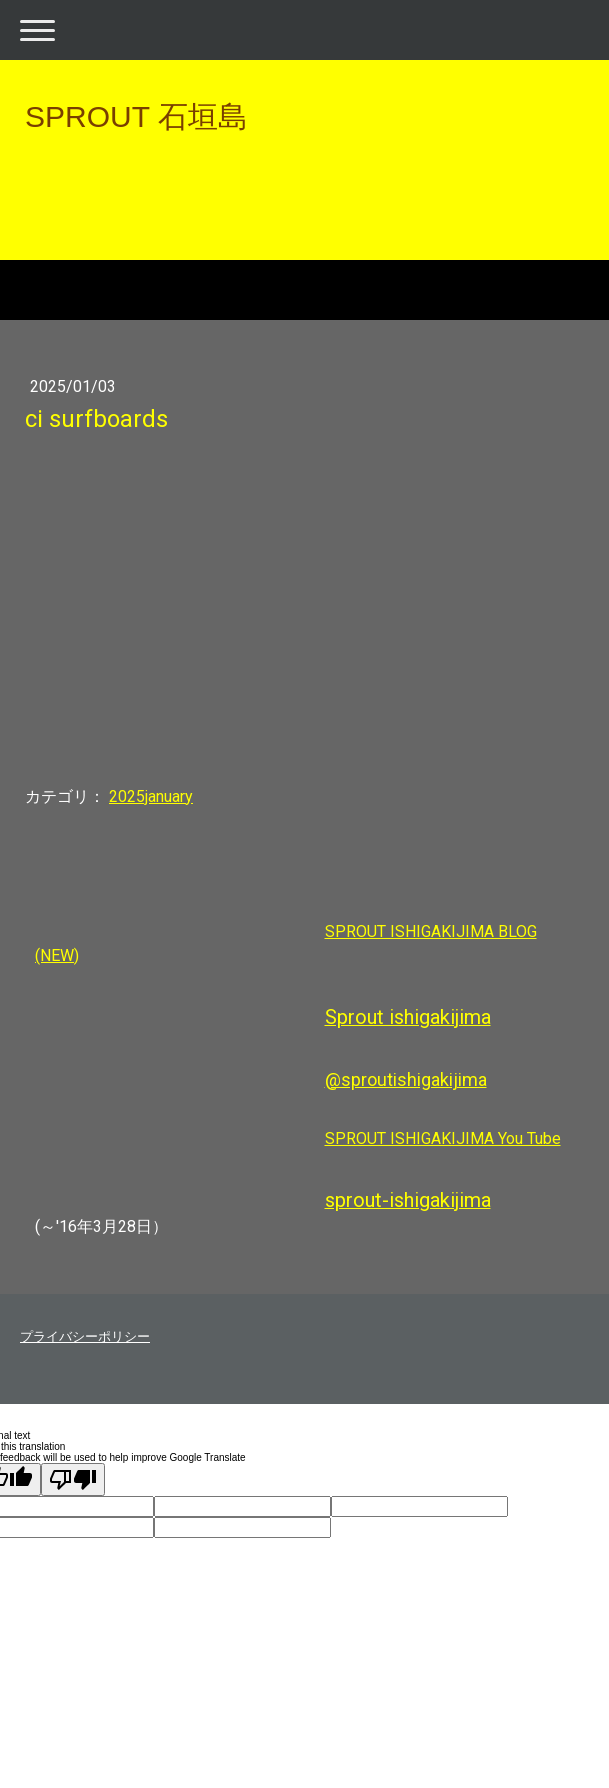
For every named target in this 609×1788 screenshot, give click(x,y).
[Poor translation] (73, 1479)
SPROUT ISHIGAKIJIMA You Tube (443, 1138)
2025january (151, 796)
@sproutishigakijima (406, 1079)
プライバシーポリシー (85, 1336)
